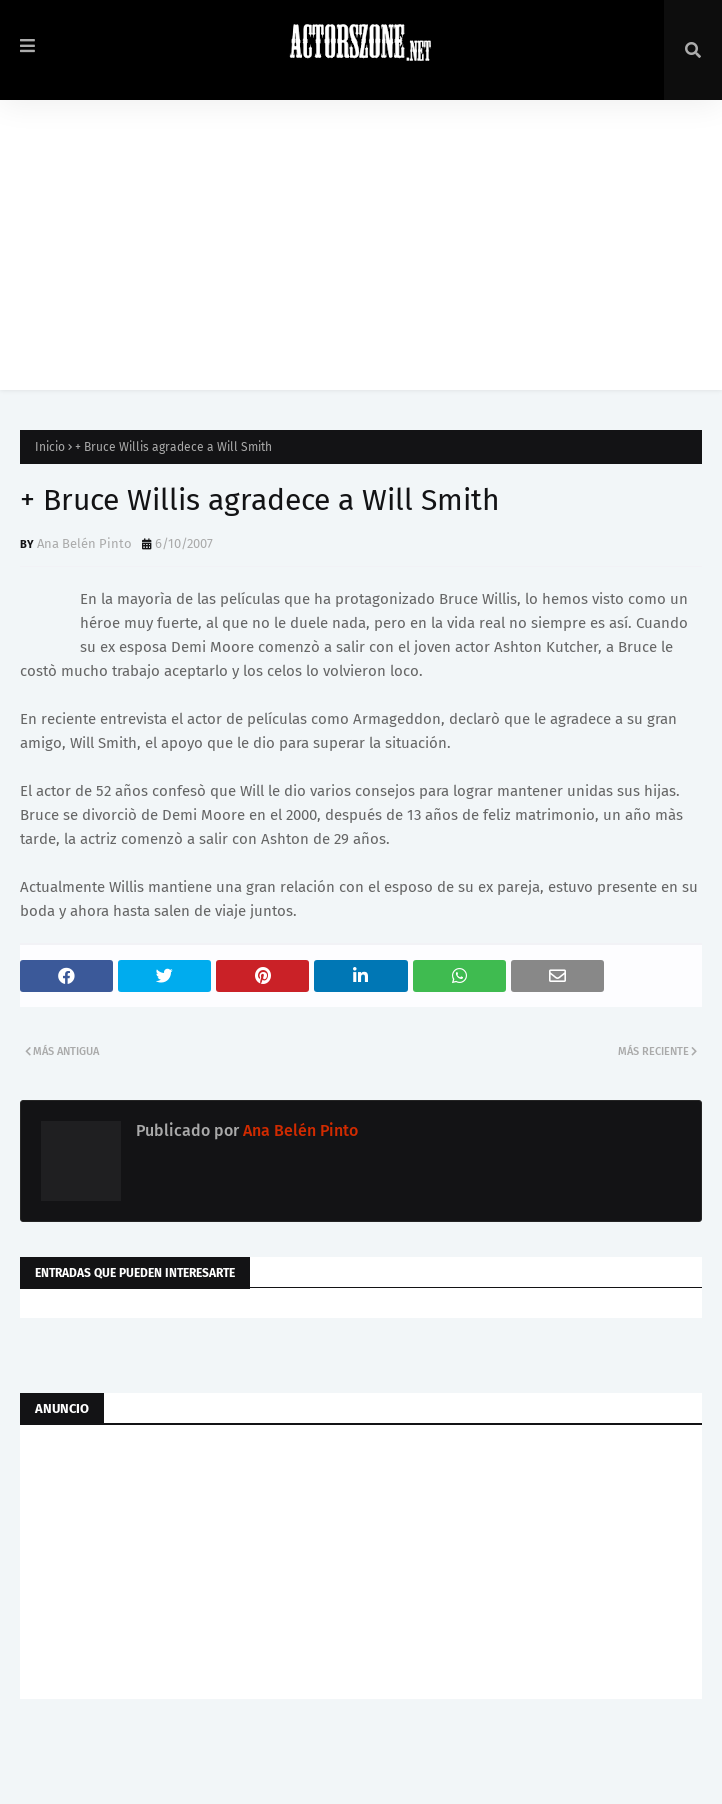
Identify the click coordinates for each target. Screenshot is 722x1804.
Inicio (50, 447)
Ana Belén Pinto (84, 543)
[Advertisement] (361, 250)
